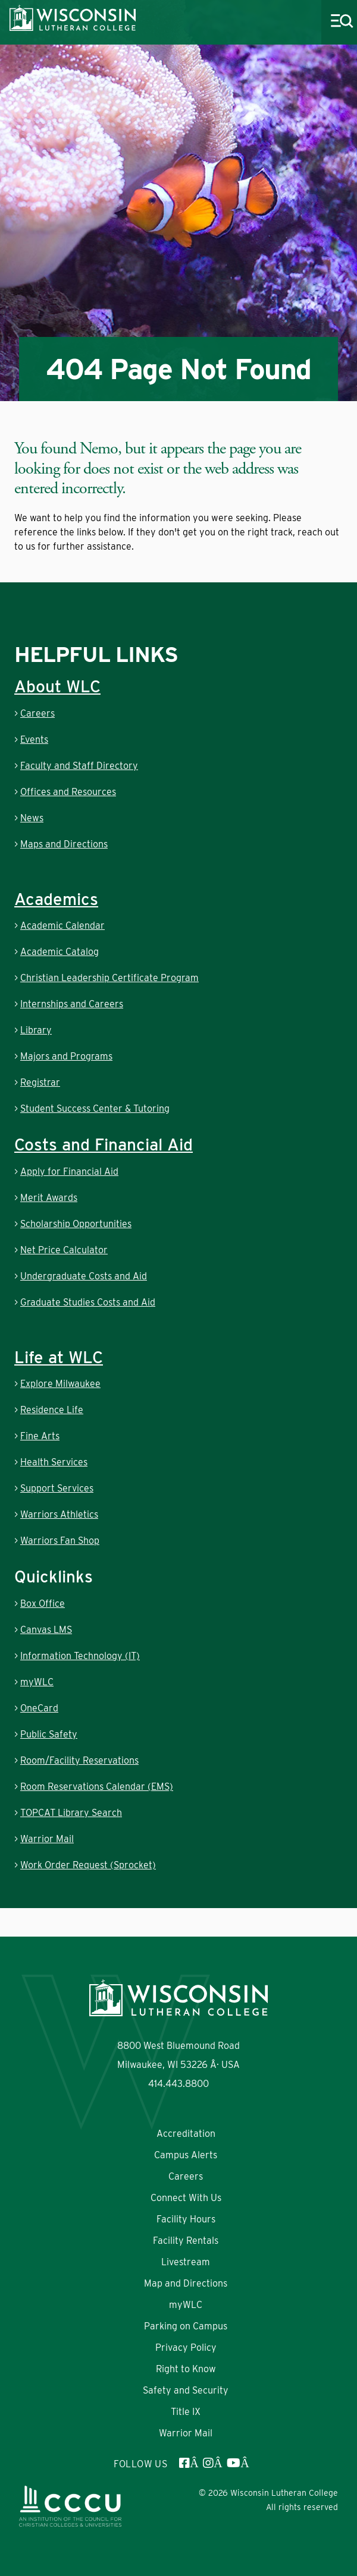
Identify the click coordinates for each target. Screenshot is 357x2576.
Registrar (40, 1082)
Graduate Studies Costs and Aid (87, 1302)
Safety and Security (185, 2390)
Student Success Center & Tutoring (95, 1108)
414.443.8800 (178, 2083)
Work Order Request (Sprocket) (88, 1865)
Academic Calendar (62, 925)
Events (34, 739)
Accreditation (185, 2133)
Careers (37, 713)
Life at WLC (58, 1357)
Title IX (186, 2411)
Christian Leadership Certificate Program (109, 977)
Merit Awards (48, 1197)
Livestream (185, 2262)
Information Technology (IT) (80, 1655)
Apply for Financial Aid (69, 1171)
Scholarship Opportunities (75, 1223)
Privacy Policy (186, 2347)
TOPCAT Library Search (71, 1812)
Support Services (56, 1488)
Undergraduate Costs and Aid (83, 1276)
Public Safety (48, 1734)
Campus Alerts (185, 2155)
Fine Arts (40, 1436)
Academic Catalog (59, 951)
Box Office (42, 1603)
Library (36, 1030)
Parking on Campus (185, 2326)
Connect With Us (186, 2197)
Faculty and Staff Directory (79, 765)
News (31, 818)
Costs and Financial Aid (103, 1144)
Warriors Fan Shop (59, 1540)
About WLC (57, 686)
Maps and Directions (64, 844)
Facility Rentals (185, 2240)
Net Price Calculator (64, 1250)
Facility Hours (185, 2219)
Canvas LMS (46, 1629)
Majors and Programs (66, 1056)
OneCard (39, 1708)
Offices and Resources (68, 791)
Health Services (53, 1462)
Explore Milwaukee (60, 1383)
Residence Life (51, 1409)
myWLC (37, 1682)
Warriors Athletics (59, 1514)
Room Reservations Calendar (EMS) (96, 1786)
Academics (56, 899)
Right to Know (186, 2369)
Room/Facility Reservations (79, 1760)
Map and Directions (185, 2283)
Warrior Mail (47, 1838)
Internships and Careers (71, 1004)
